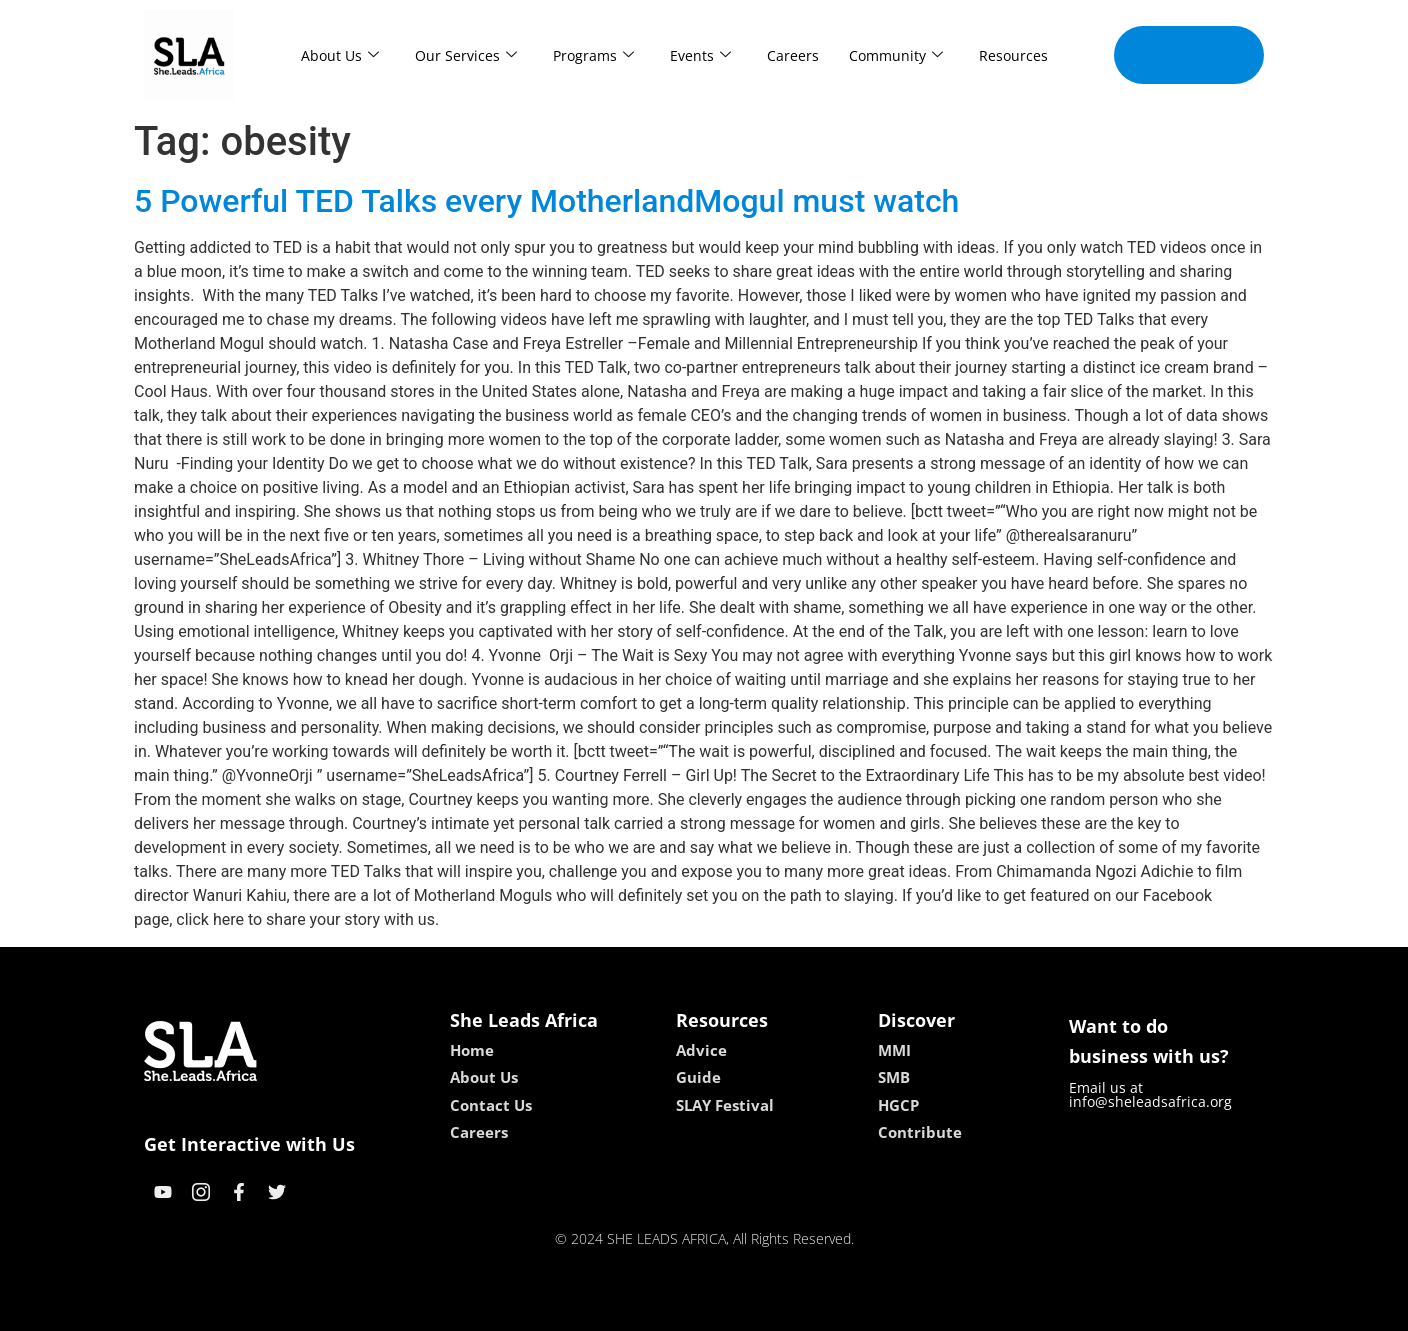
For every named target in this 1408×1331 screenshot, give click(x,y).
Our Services (466, 55)
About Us (340, 55)
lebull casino (653, 1308)
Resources (1013, 55)
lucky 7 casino (752, 1308)
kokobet (576, 1308)
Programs (593, 55)
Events (700, 55)
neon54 (833, 1308)
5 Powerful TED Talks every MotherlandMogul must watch (546, 201)
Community (896, 55)
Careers (793, 55)
